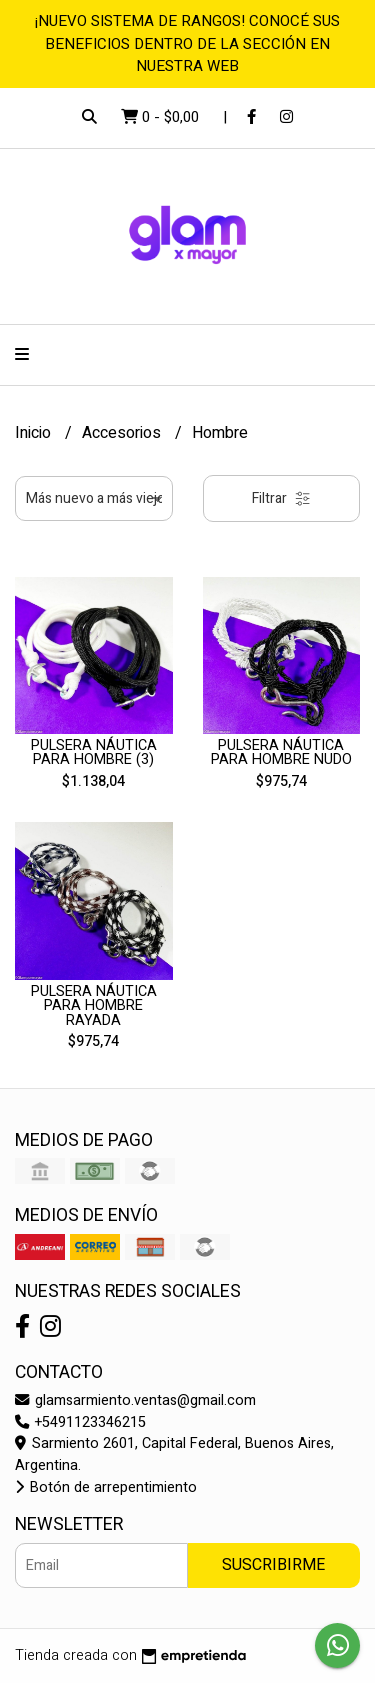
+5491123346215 (80, 1422)
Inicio (35, 433)
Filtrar (281, 498)
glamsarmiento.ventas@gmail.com (135, 1400)
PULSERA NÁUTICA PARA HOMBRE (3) (94, 752)
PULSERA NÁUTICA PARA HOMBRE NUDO (281, 752)
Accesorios (123, 433)
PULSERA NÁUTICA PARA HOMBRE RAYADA (94, 1006)
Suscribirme (273, 1565)
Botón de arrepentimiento (106, 1487)
